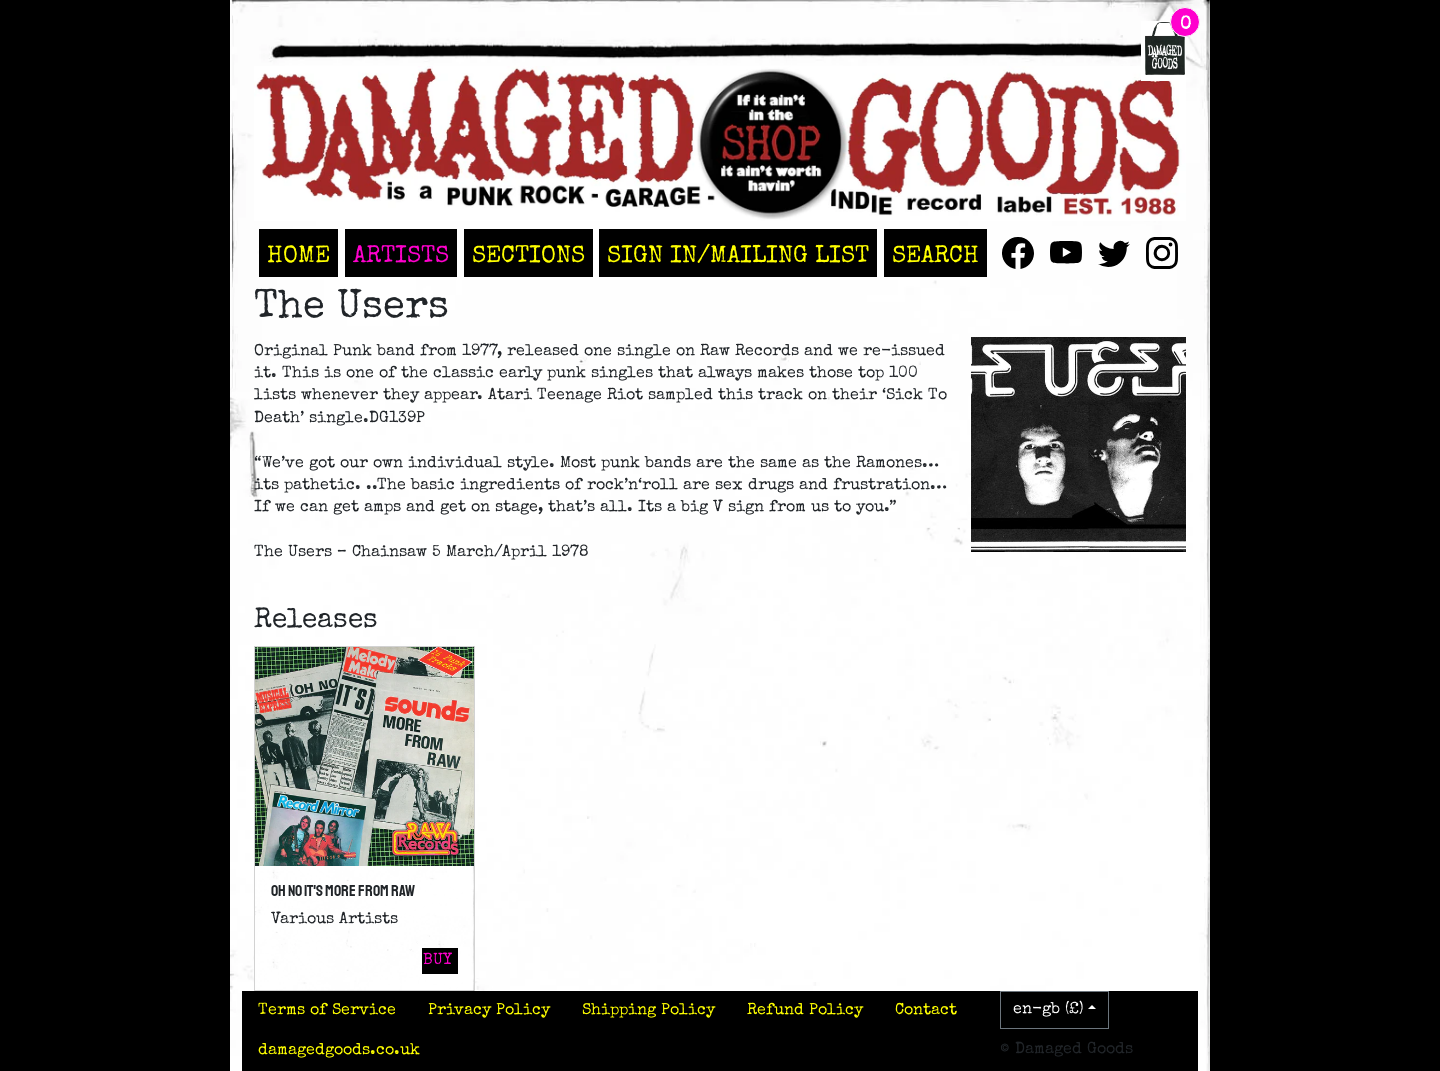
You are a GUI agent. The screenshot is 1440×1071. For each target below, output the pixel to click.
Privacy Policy (489, 1011)
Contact (926, 1011)
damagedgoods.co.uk (339, 1051)
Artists (401, 257)
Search (935, 257)
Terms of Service (327, 1011)
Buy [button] (437, 961)
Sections (528, 257)
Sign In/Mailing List (738, 257)
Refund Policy (805, 1011)
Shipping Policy (648, 1011)
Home (298, 257)
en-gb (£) (1048, 1010)
